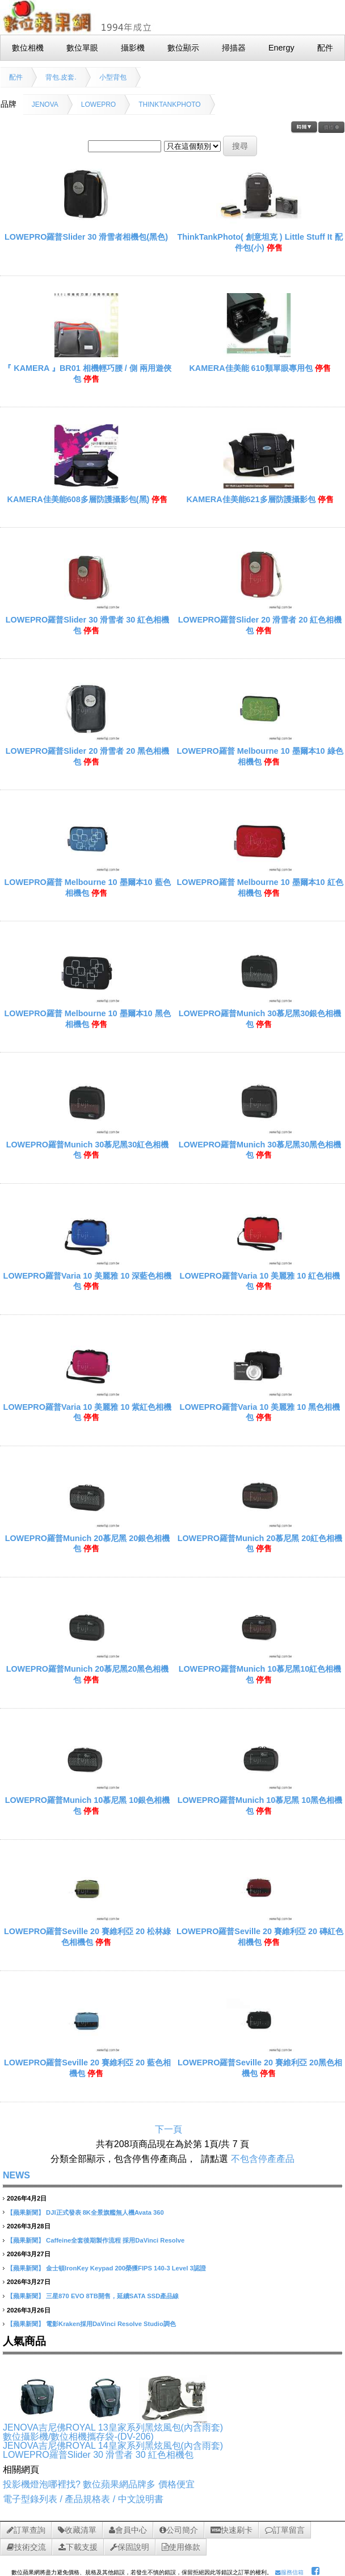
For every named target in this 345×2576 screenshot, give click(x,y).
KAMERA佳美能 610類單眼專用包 (250, 368)
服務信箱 (289, 2572)
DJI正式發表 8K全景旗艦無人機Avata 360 (105, 2212)
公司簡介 (178, 2530)
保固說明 (129, 2547)
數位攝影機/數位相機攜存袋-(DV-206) (78, 2436)
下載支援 (78, 2547)
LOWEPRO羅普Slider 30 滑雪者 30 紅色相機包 (98, 2455)
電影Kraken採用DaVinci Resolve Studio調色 (111, 2323)
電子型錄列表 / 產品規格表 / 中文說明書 (83, 2499)
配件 (16, 77)
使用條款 (181, 2547)
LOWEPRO (98, 104)
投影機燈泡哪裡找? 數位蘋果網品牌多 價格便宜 (99, 2484)
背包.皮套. (61, 77)
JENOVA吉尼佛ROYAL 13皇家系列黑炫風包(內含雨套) (113, 2427)
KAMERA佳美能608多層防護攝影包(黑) (78, 499)
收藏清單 (77, 2530)
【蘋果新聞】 (25, 2212)
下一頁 (168, 2129)
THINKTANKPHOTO (169, 104)
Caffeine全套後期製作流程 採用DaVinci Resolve (115, 2240)
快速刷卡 (232, 2530)
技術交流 (26, 2547)
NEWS (16, 2175)
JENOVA (45, 104)
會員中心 (128, 2530)
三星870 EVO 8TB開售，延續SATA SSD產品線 (112, 2296)
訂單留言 (285, 2530)
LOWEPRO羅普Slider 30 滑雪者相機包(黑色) (86, 236)
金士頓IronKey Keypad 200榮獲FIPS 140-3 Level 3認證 (126, 2268)
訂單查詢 (26, 2530)
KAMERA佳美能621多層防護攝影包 (250, 499)
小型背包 (113, 77)
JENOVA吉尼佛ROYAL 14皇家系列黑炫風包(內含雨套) (113, 2445)
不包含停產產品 (262, 2159)
